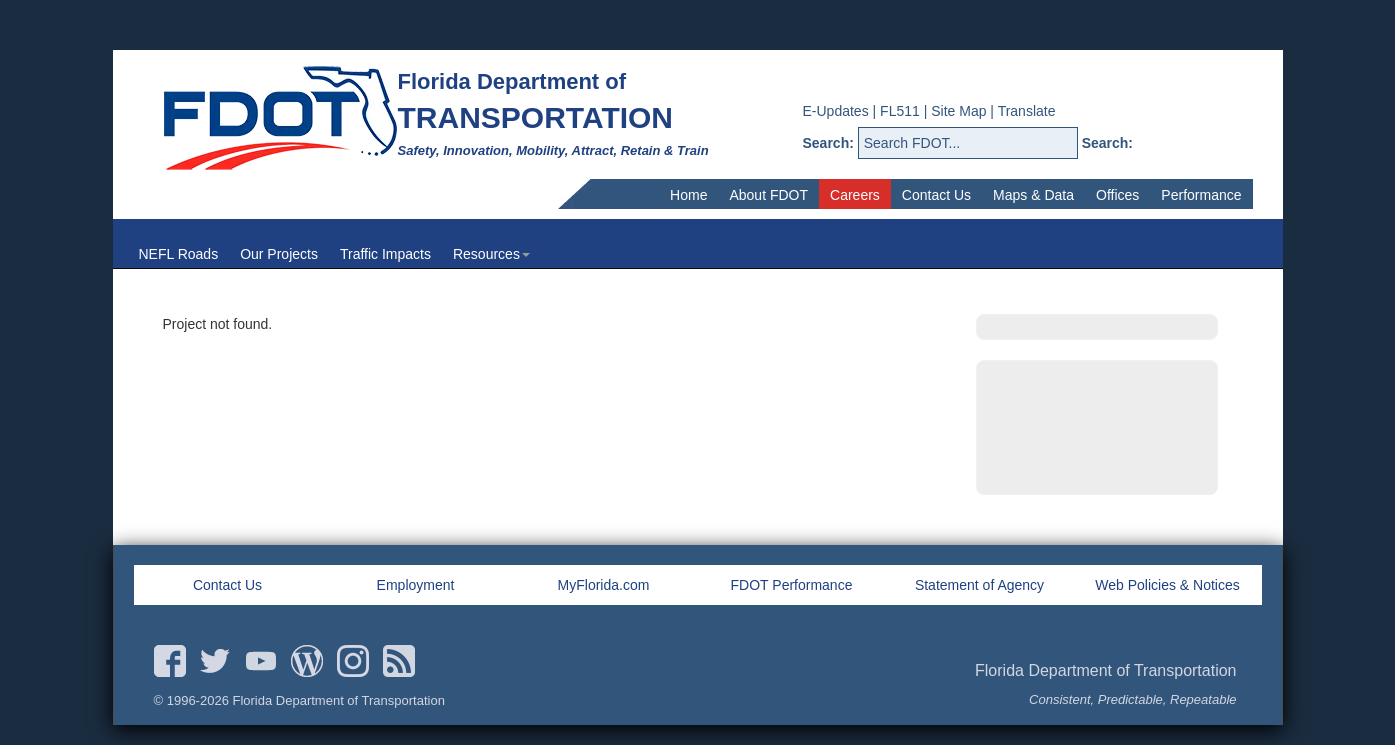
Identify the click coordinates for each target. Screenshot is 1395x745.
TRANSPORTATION (536, 117)
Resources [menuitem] (491, 254)
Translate (1027, 111)
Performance (1201, 195)
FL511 (900, 111)
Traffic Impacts (385, 254)
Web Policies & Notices (1167, 585)
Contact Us (936, 195)
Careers (855, 195)
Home (688, 195)
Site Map (958, 111)
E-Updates (836, 111)
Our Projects (279, 254)
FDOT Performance (792, 585)
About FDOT (768, 195)
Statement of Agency (979, 585)
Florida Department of (512, 81)
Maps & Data (1033, 195)
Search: (828, 143)
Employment (416, 585)
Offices (1117, 195)
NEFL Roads (179, 254)
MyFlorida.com (604, 585)
